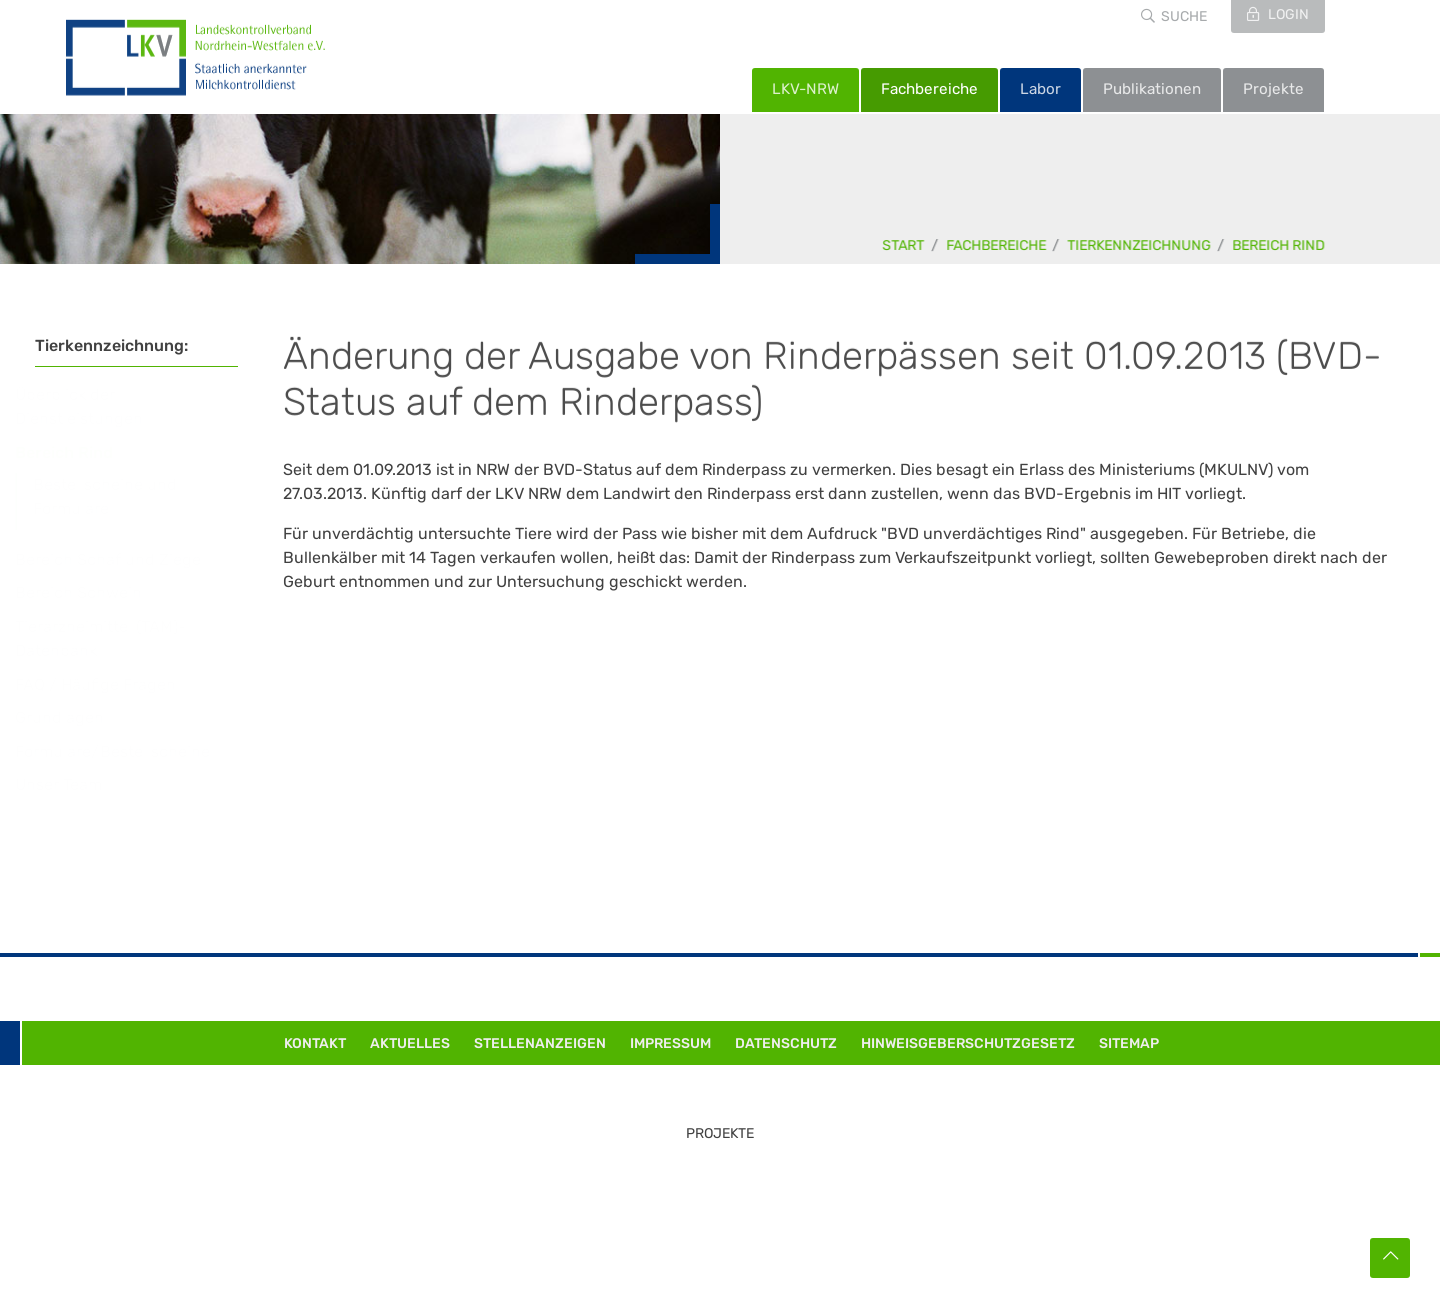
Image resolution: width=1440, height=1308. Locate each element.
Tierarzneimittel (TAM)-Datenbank (119, 638)
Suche (1184, 16)
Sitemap (1129, 1043)
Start (904, 245)
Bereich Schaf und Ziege (127, 559)
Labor (1040, 89)
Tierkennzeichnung (1140, 245)
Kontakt (315, 1043)
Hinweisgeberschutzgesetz (968, 1043)
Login (1287, 14)
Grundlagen (78, 717)
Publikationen (1152, 89)
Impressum (670, 1043)
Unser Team (77, 784)
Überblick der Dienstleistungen (98, 406)
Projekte (1273, 89)
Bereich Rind (1279, 245)
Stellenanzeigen (540, 1043)
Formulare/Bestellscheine (131, 751)
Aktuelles (410, 1043)
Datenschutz (786, 1043)
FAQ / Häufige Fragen (114, 684)
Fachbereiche (929, 89)
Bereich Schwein (97, 592)
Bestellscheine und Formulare (124, 496)
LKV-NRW (805, 89)
